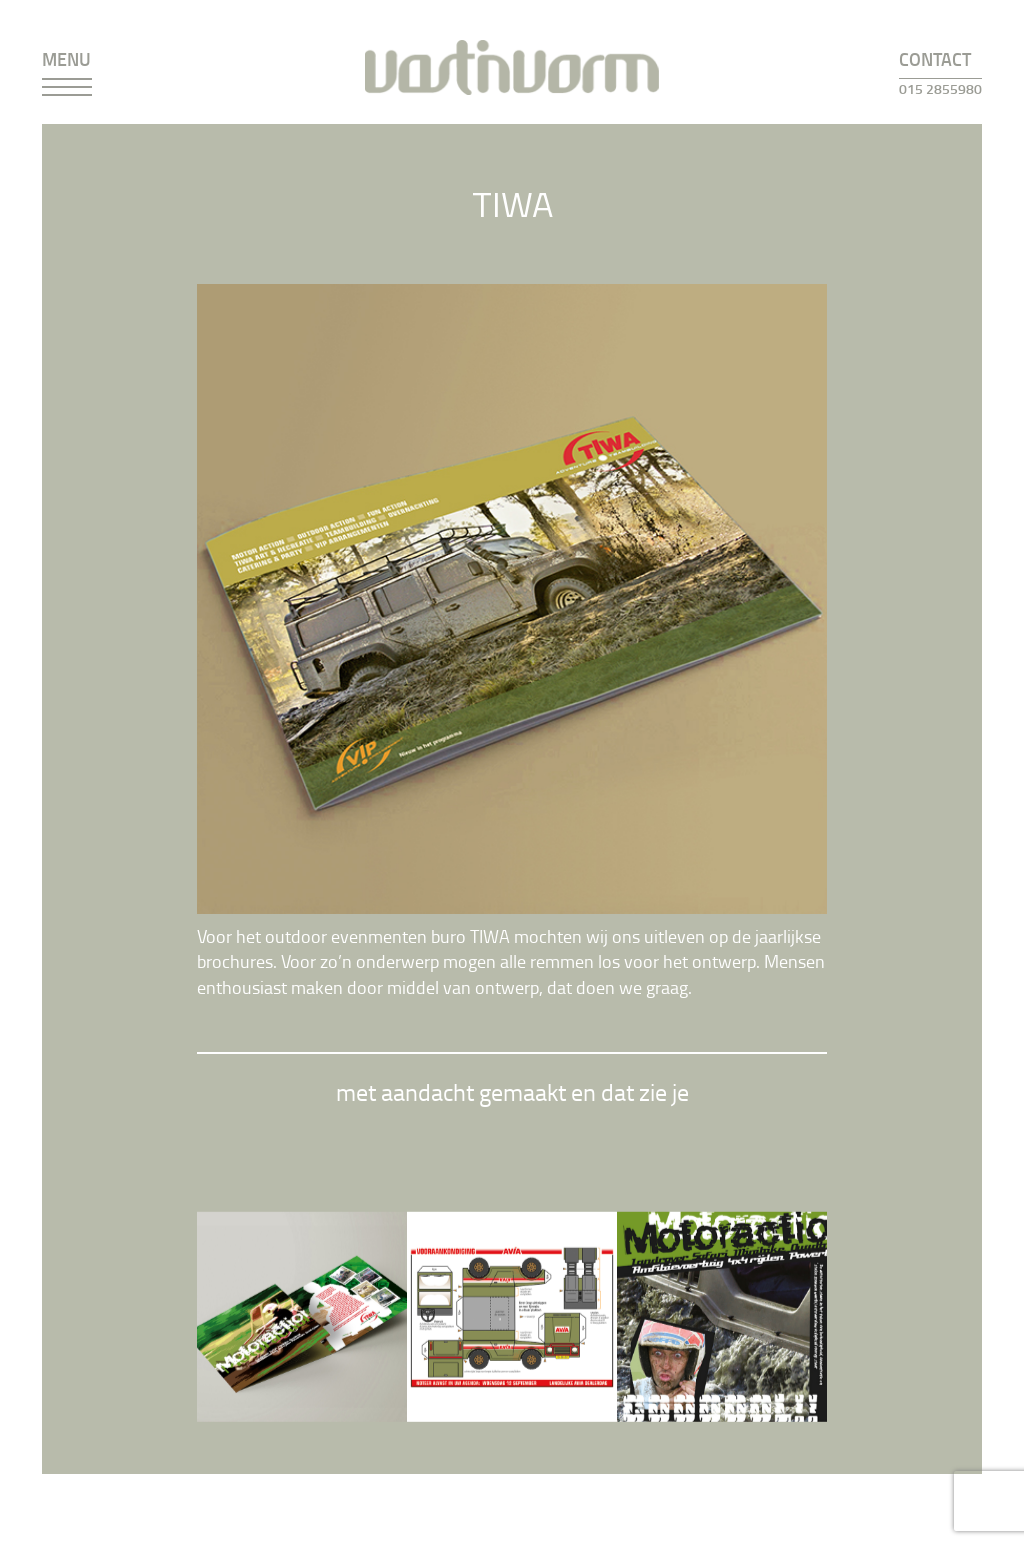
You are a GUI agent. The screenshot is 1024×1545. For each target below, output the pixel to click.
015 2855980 (940, 88)
